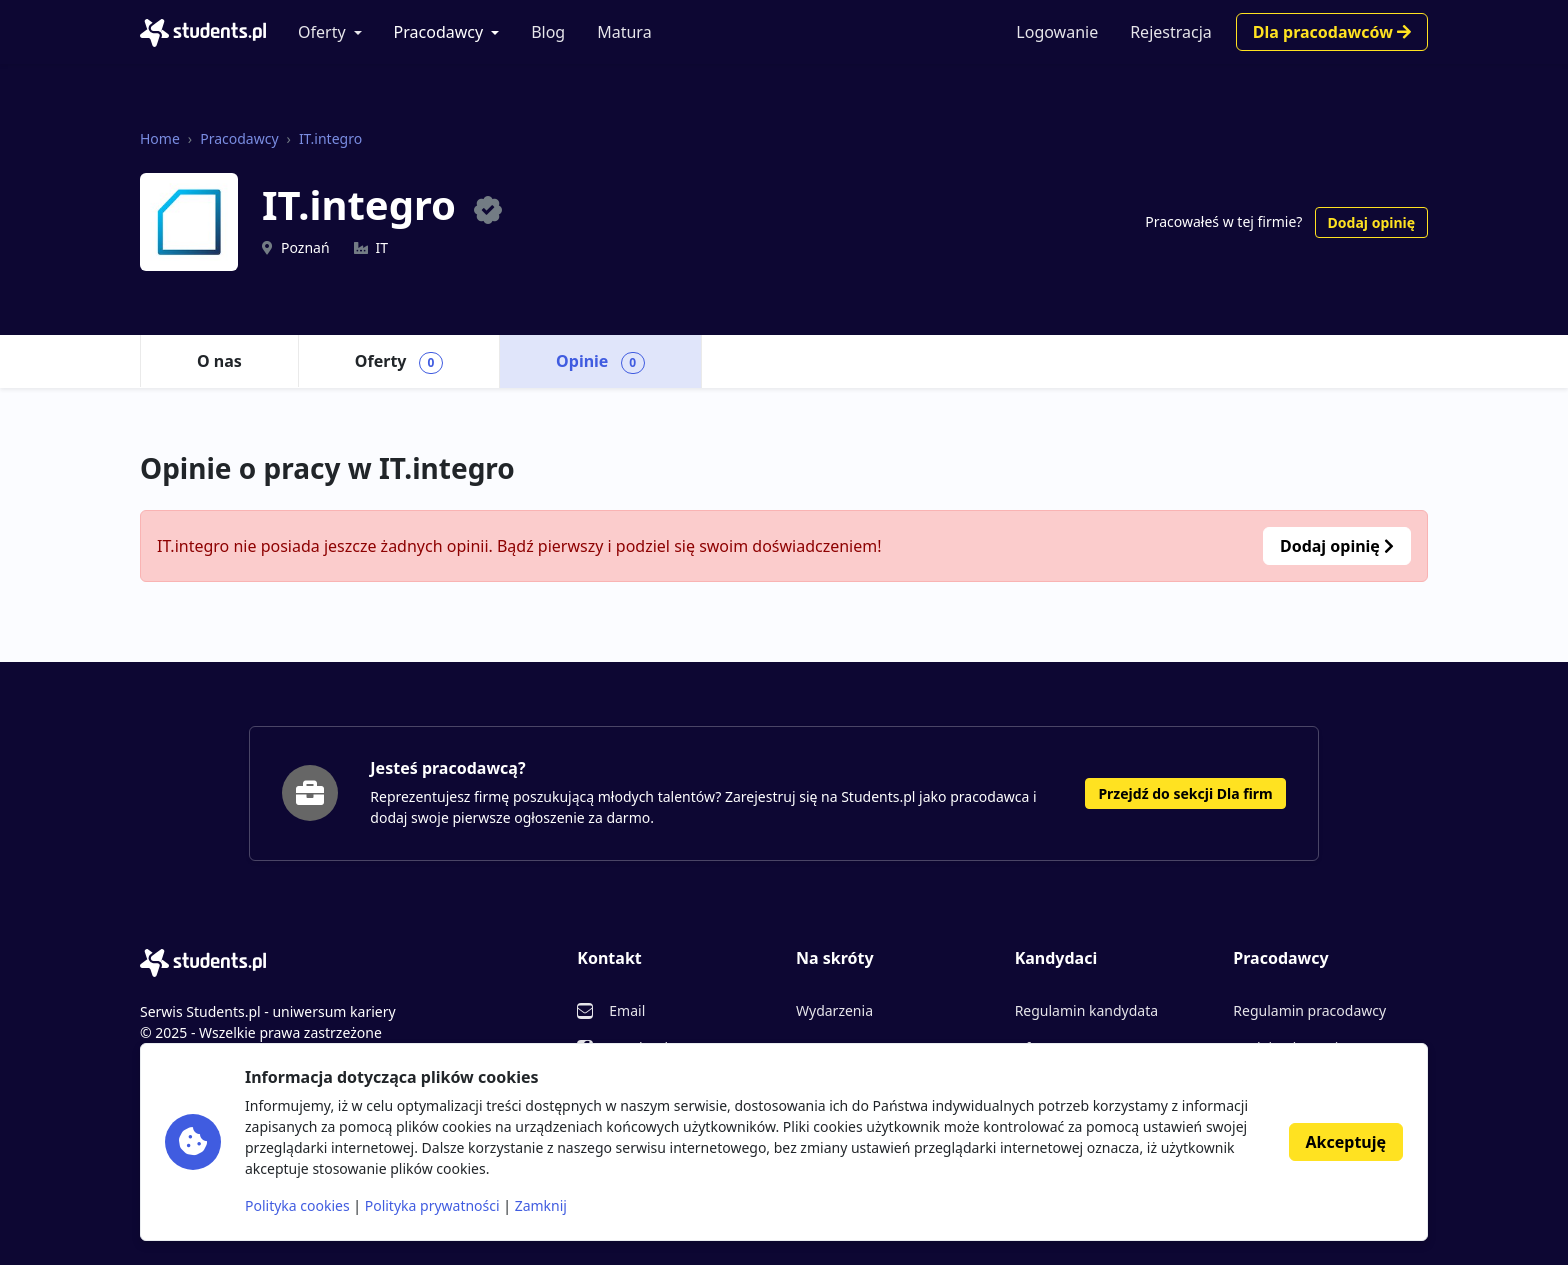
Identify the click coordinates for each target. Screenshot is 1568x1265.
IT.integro (330, 138)
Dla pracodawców (1332, 32)
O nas (219, 361)
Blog (548, 32)
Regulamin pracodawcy (1309, 1010)
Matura (624, 32)
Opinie (600, 362)
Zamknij (541, 1205)
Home (160, 138)
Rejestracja (1171, 32)
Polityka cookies (297, 1205)
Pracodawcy (439, 32)
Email (627, 1010)
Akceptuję (1346, 1142)
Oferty (322, 32)
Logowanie (1057, 32)
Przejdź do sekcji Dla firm (1185, 793)
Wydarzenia (834, 1010)
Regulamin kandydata (1086, 1010)
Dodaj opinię (1371, 222)
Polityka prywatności (432, 1205)
